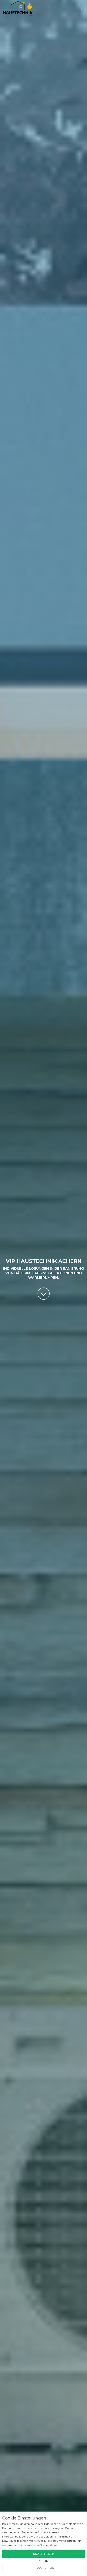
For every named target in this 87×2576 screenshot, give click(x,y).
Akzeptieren (44, 2554)
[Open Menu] (82, 8)
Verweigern (43, 2568)
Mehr (43, 2561)
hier (47, 2545)
